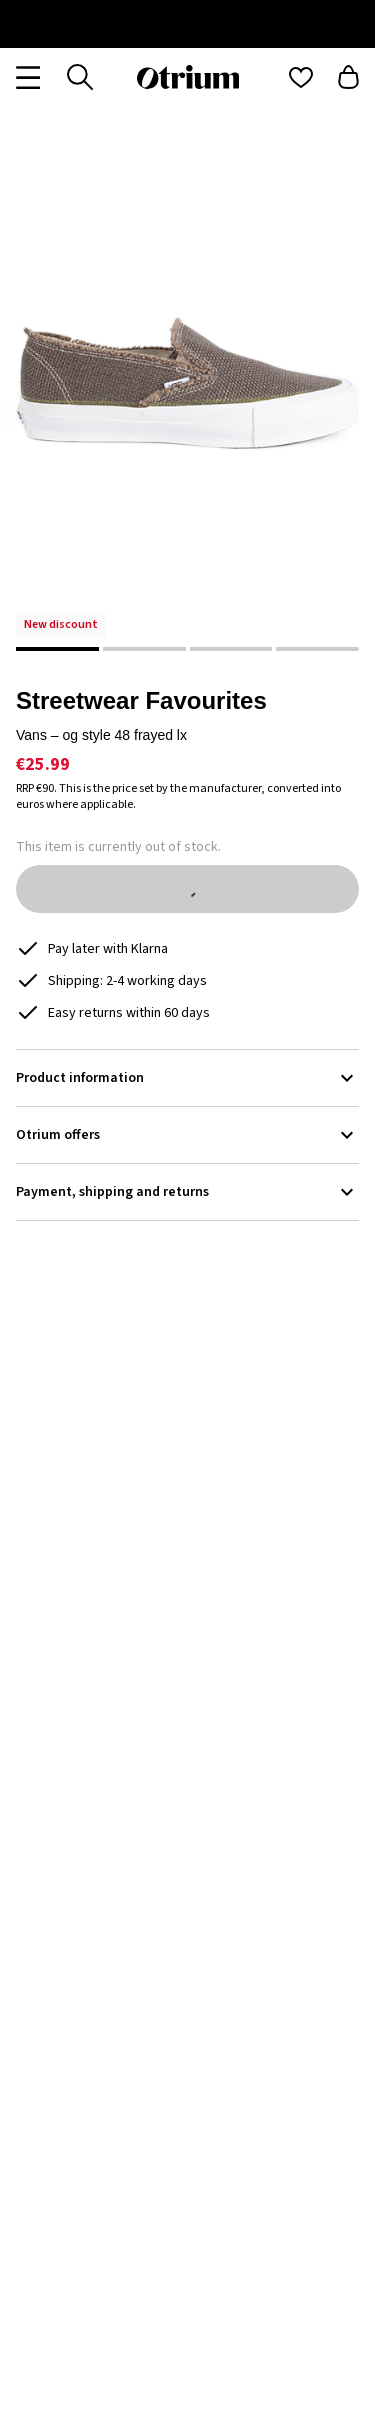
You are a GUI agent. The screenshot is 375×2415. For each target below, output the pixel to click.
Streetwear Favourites (141, 700)
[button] (187, 387)
